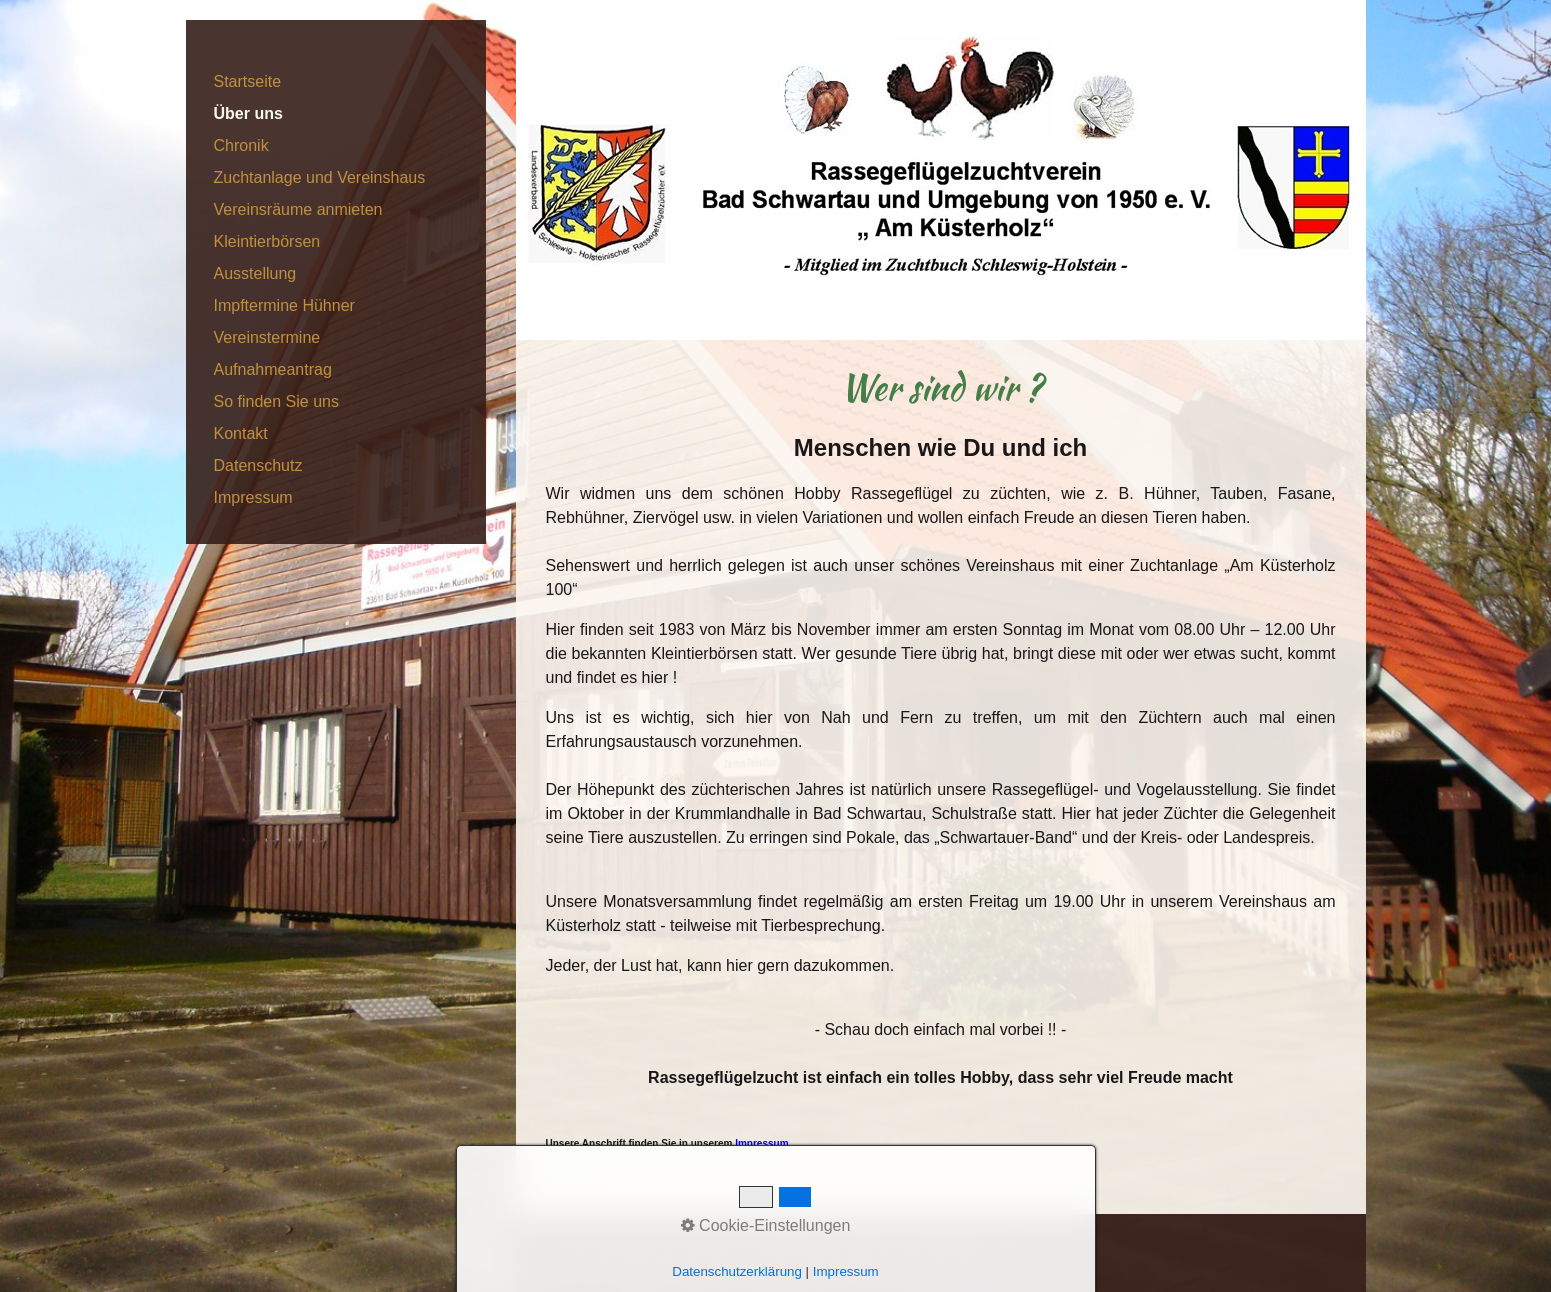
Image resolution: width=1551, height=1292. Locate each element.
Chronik (241, 145)
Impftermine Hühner (284, 305)
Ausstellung (255, 273)
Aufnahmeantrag (273, 369)
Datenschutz (258, 465)
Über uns (248, 113)
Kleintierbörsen (267, 241)
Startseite (248, 81)
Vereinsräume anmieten (298, 209)
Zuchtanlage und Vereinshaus (320, 177)
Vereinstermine (267, 337)
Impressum (253, 497)
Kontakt (241, 433)
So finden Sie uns (276, 401)
